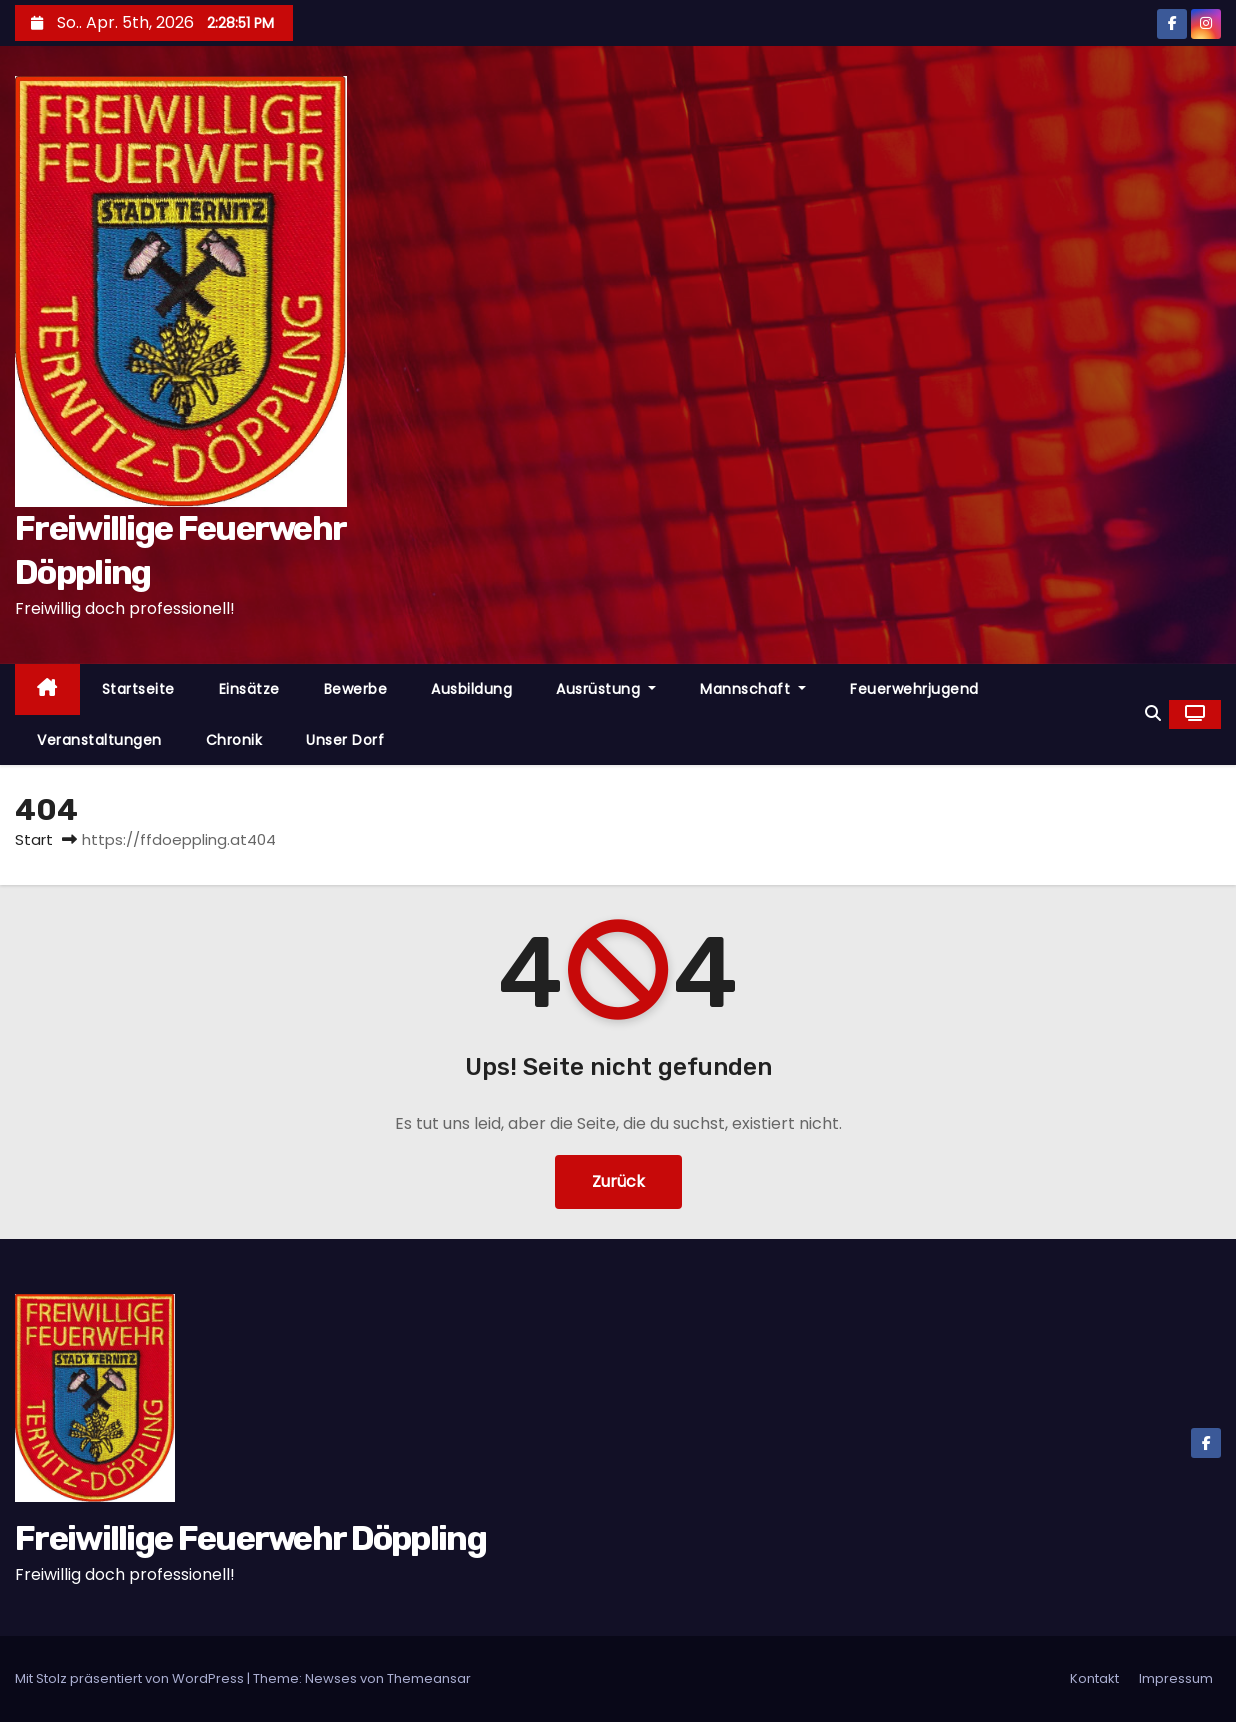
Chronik (234, 740)
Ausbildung (471, 689)
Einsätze (249, 689)
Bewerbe (356, 689)
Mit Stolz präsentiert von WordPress (131, 1678)
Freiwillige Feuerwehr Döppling (250, 1538)
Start (34, 839)
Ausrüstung (606, 689)
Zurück (618, 1181)
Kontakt (1094, 1678)
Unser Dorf (345, 740)
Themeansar (429, 1678)
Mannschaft (753, 689)
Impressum (1176, 1678)
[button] (1153, 713)
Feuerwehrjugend (914, 689)
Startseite (138, 689)
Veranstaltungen (99, 740)
